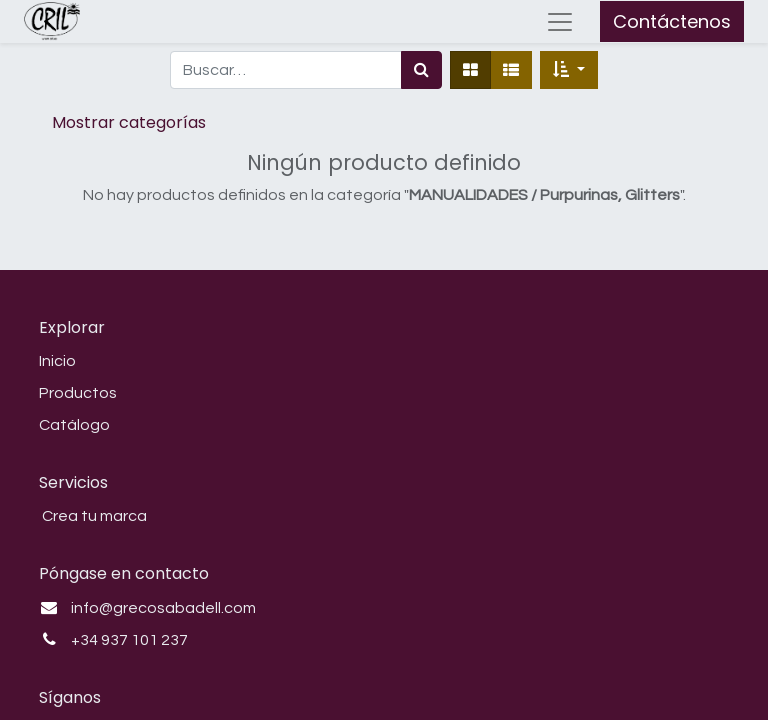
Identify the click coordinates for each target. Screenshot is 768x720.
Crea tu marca (93, 516)
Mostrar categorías (129, 122)
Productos (78, 393)
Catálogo (74, 425)
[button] (569, 70)
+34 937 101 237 (129, 640)
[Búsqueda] (421, 70)
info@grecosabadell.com (163, 608)
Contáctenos (672, 21)
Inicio (57, 361)
